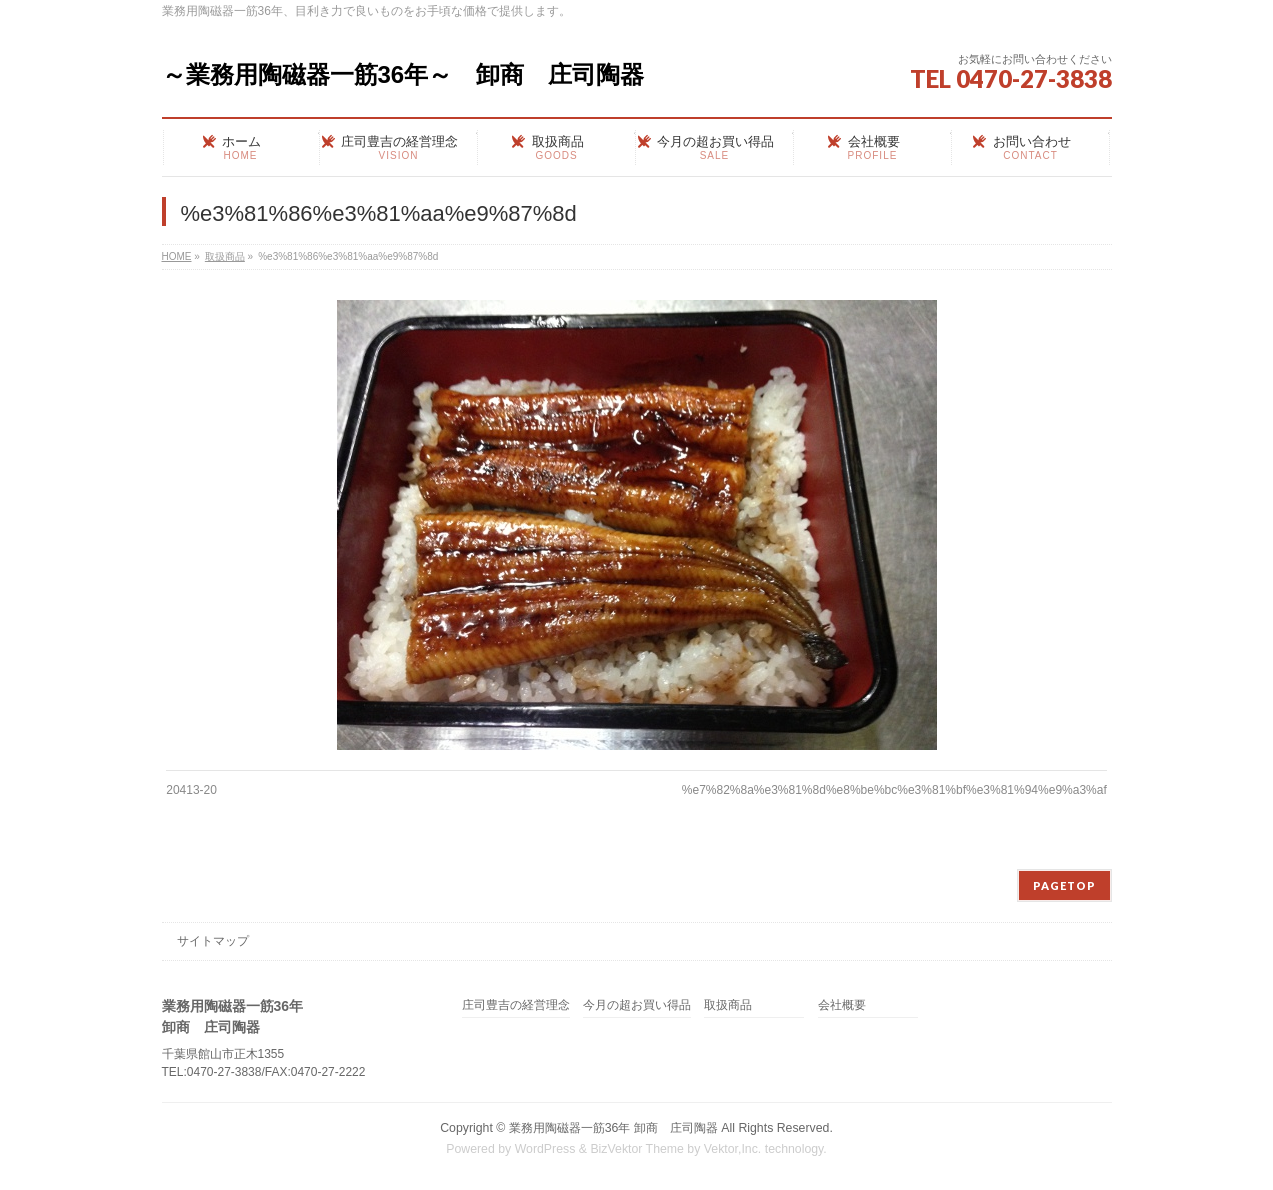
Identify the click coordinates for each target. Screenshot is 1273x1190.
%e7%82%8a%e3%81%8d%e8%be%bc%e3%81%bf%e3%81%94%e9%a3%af (894, 790)
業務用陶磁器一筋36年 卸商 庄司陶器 (613, 1128)
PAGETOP (1064, 885)
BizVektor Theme (637, 1149)
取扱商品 (728, 1005)
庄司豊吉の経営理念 (516, 1005)
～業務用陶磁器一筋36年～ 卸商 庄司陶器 (403, 74)
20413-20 (191, 790)
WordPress (545, 1149)
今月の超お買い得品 (637, 1005)
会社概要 (842, 1005)
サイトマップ (213, 941)
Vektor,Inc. (733, 1149)
